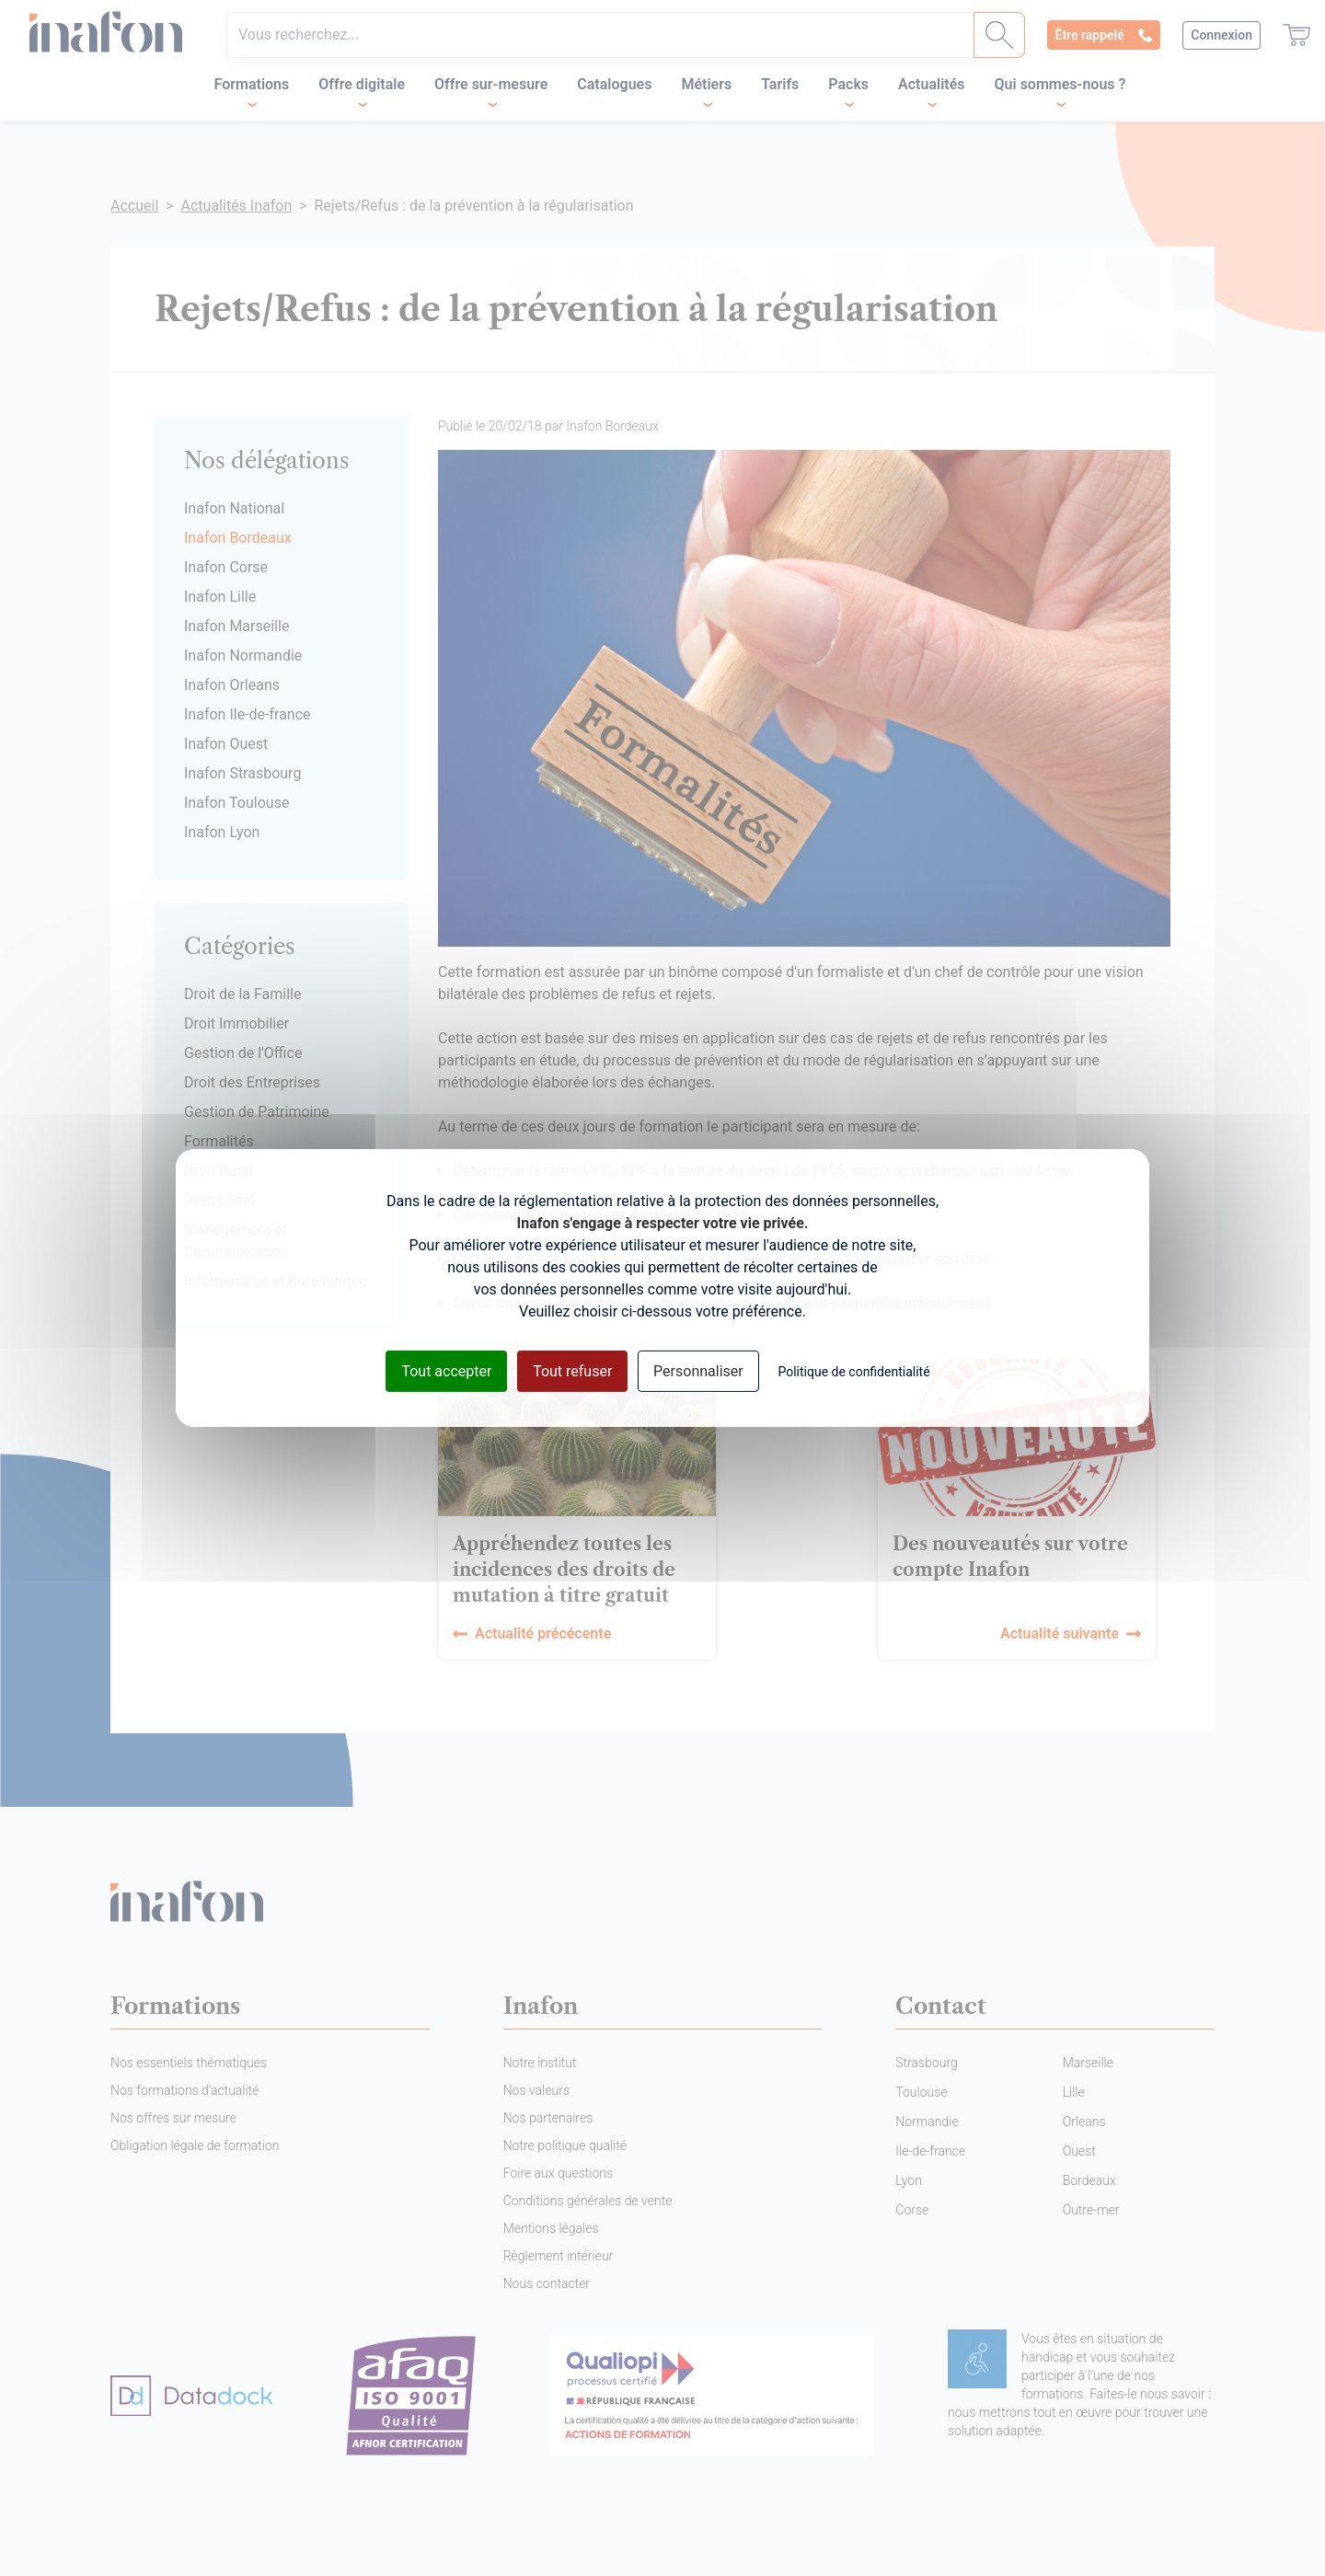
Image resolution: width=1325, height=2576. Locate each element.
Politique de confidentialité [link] (853, 1371)
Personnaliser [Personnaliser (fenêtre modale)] (698, 1371)
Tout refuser (572, 1371)
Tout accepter (446, 1371)
